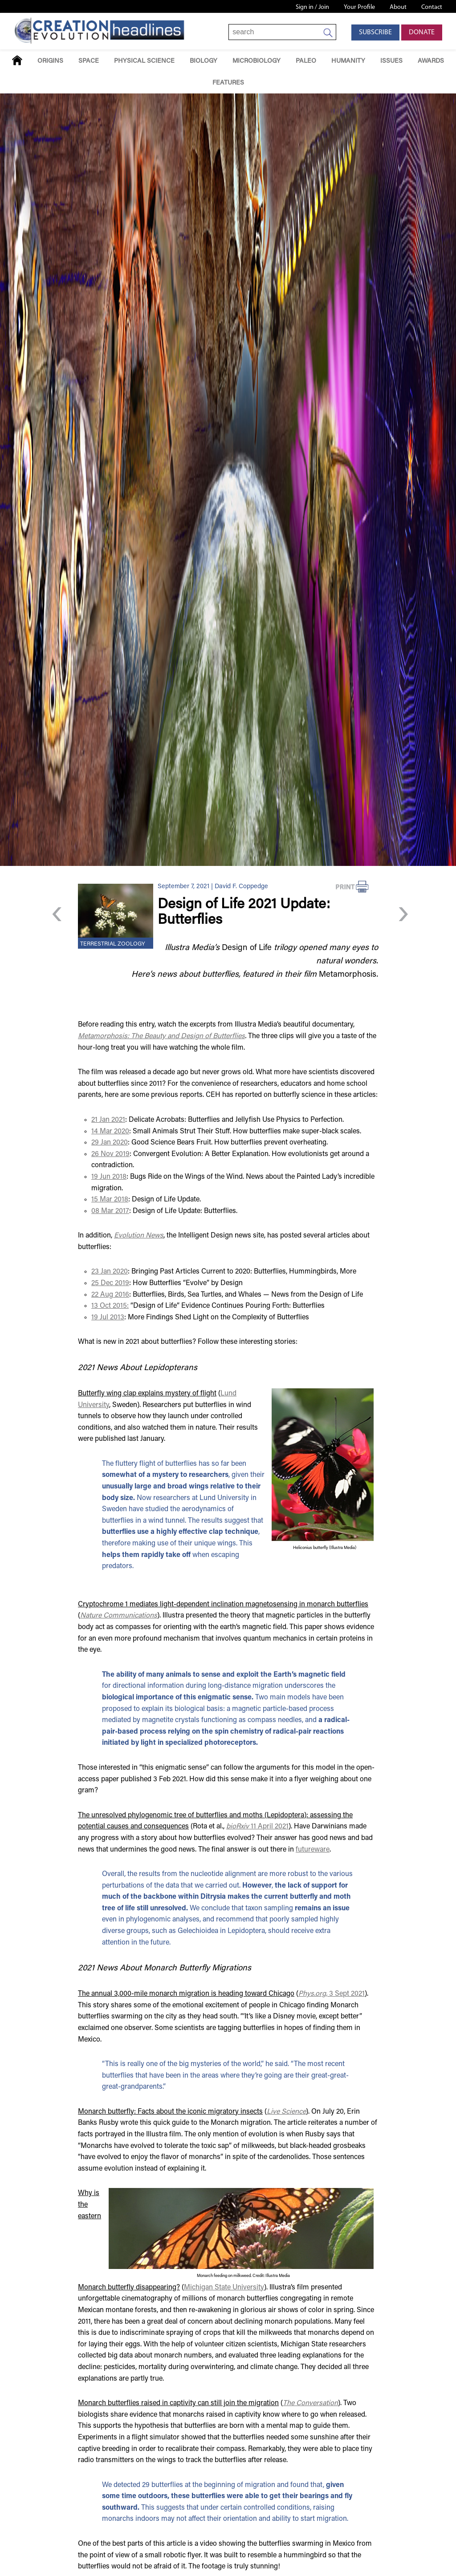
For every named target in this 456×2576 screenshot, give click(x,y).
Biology (203, 61)
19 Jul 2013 (107, 1317)
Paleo (306, 61)
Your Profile (359, 7)
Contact (431, 7)
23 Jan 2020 (109, 1271)
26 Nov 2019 (110, 1154)
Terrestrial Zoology (112, 944)
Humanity (348, 61)
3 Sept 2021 (331, 1994)
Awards (431, 61)
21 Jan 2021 (108, 1120)
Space (88, 61)
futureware (313, 1849)
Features (228, 83)
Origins (50, 61)
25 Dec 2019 (110, 1283)
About (398, 7)
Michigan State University (224, 2287)
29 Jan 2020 (109, 1142)
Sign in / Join (312, 7)
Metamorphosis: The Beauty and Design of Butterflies (161, 1036)
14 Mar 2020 (110, 1131)
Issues (391, 61)
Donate (422, 32)
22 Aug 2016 (110, 1294)
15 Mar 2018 (109, 1199)
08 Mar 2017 (110, 1211)
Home (17, 60)
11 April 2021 (257, 1826)
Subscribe (375, 32)
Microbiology (256, 61)
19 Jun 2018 (108, 1177)
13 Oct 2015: (110, 1306)
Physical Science (144, 61)
